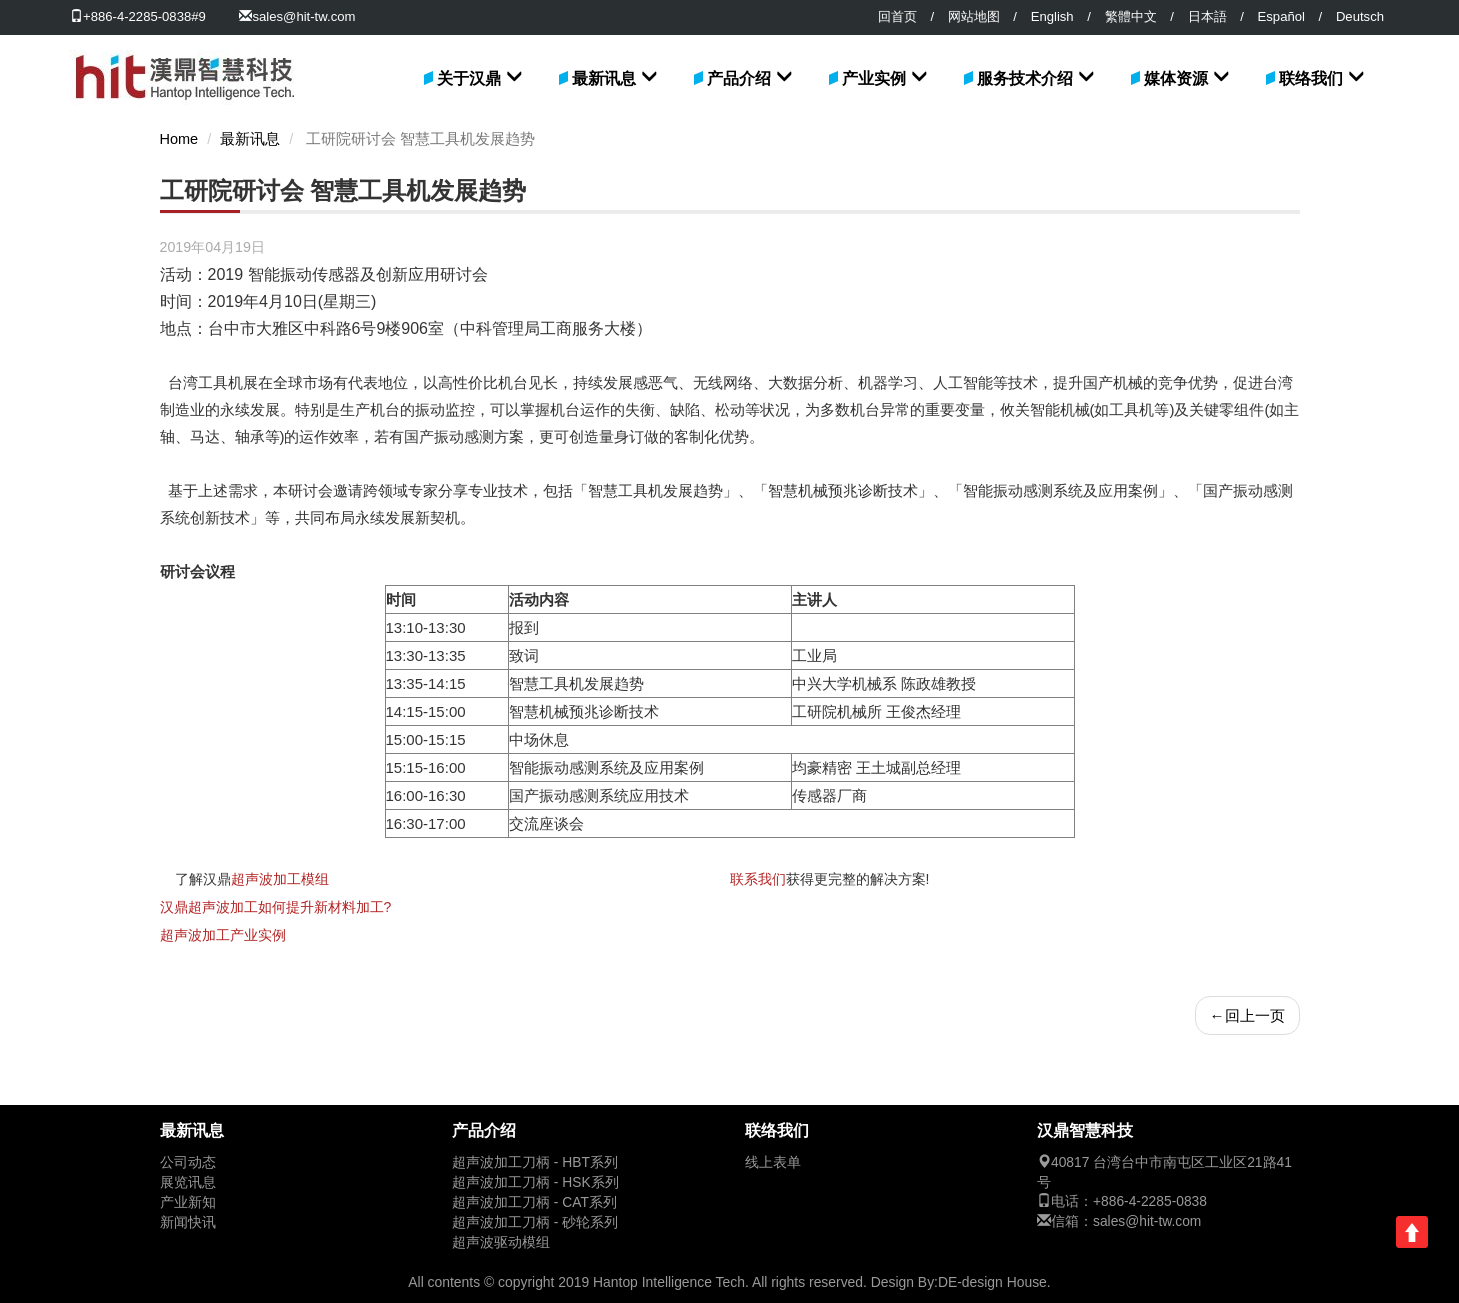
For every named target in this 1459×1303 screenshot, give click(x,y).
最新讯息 (604, 78)
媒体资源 (1176, 78)
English (1052, 16)
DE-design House (992, 1282)
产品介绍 (739, 78)
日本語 (1207, 16)
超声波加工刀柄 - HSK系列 (535, 1182)
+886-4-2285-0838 (1150, 1201)
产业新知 (188, 1202)
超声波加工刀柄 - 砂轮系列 (535, 1222)
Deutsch (1360, 16)
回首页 (897, 16)
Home (179, 139)
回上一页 (1247, 1015)
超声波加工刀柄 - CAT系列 (534, 1202)
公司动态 (188, 1162)
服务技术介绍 (1025, 78)
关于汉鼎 (469, 78)
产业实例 (874, 78)
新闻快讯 (188, 1222)
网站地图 (974, 16)
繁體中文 (1131, 16)
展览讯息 (188, 1182)
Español (1281, 16)
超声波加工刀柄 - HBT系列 (535, 1162)
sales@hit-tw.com (303, 16)
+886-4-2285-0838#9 (138, 16)
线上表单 (773, 1162)
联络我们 (1311, 78)
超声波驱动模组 (501, 1242)
